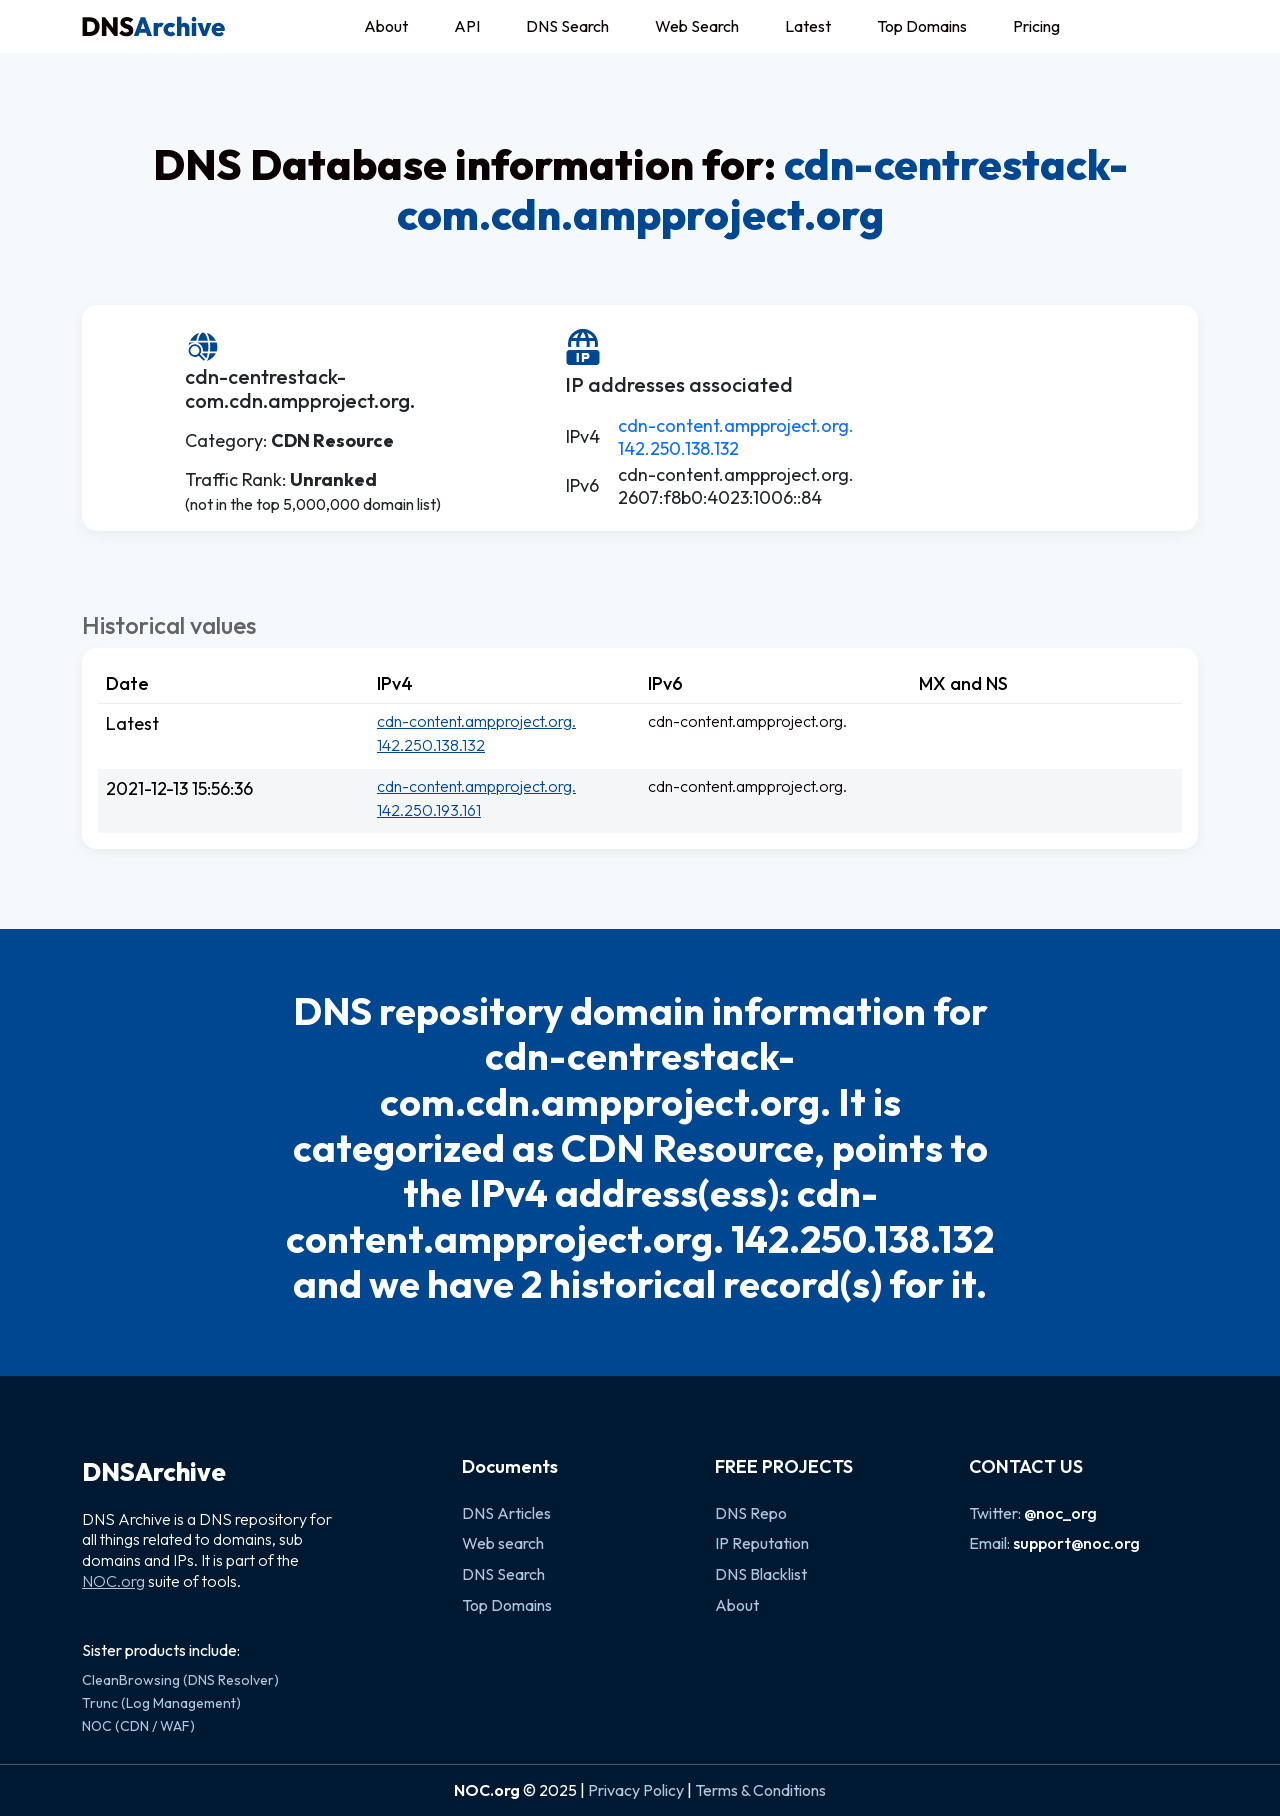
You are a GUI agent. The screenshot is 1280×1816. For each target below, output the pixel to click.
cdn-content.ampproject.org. (736, 425)
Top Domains (922, 26)
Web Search (697, 26)
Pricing (1036, 26)
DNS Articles (506, 1513)
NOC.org (113, 1581)
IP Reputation (762, 1543)
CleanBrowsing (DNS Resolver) (180, 1680)
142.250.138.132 (678, 448)
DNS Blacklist (761, 1574)
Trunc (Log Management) (161, 1703)
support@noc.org (1076, 1543)
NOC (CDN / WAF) (138, 1726)
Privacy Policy (636, 1790)
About (386, 26)
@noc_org (1060, 1513)
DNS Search (567, 26)
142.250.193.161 (429, 810)
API (467, 26)
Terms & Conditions (760, 1790)
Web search (503, 1543)
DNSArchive (154, 1472)
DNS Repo (751, 1513)
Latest (808, 26)
